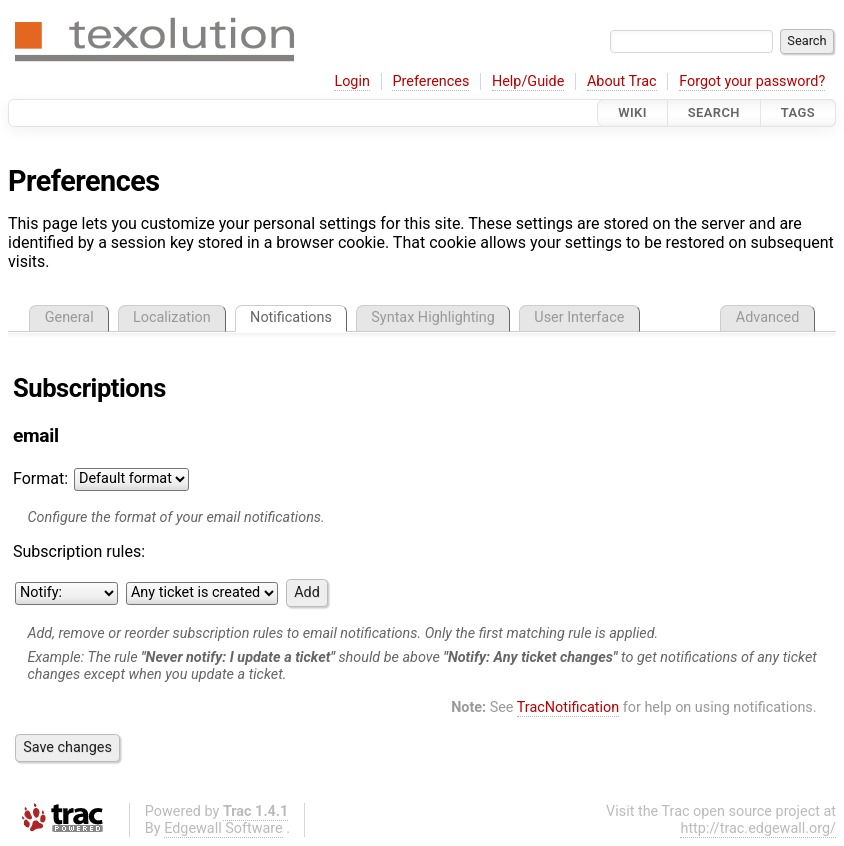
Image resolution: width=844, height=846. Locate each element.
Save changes (67, 747)
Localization (172, 317)
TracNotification (568, 707)
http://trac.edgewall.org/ (758, 828)
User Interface (579, 317)
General (69, 317)
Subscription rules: (79, 551)
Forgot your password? (752, 81)
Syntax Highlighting (433, 317)
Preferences (430, 81)
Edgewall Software (223, 828)
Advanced (767, 317)
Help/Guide (528, 81)
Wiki (632, 112)
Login (352, 81)
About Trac (622, 81)
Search (714, 112)
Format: (40, 478)
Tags (798, 112)
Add (307, 592)
